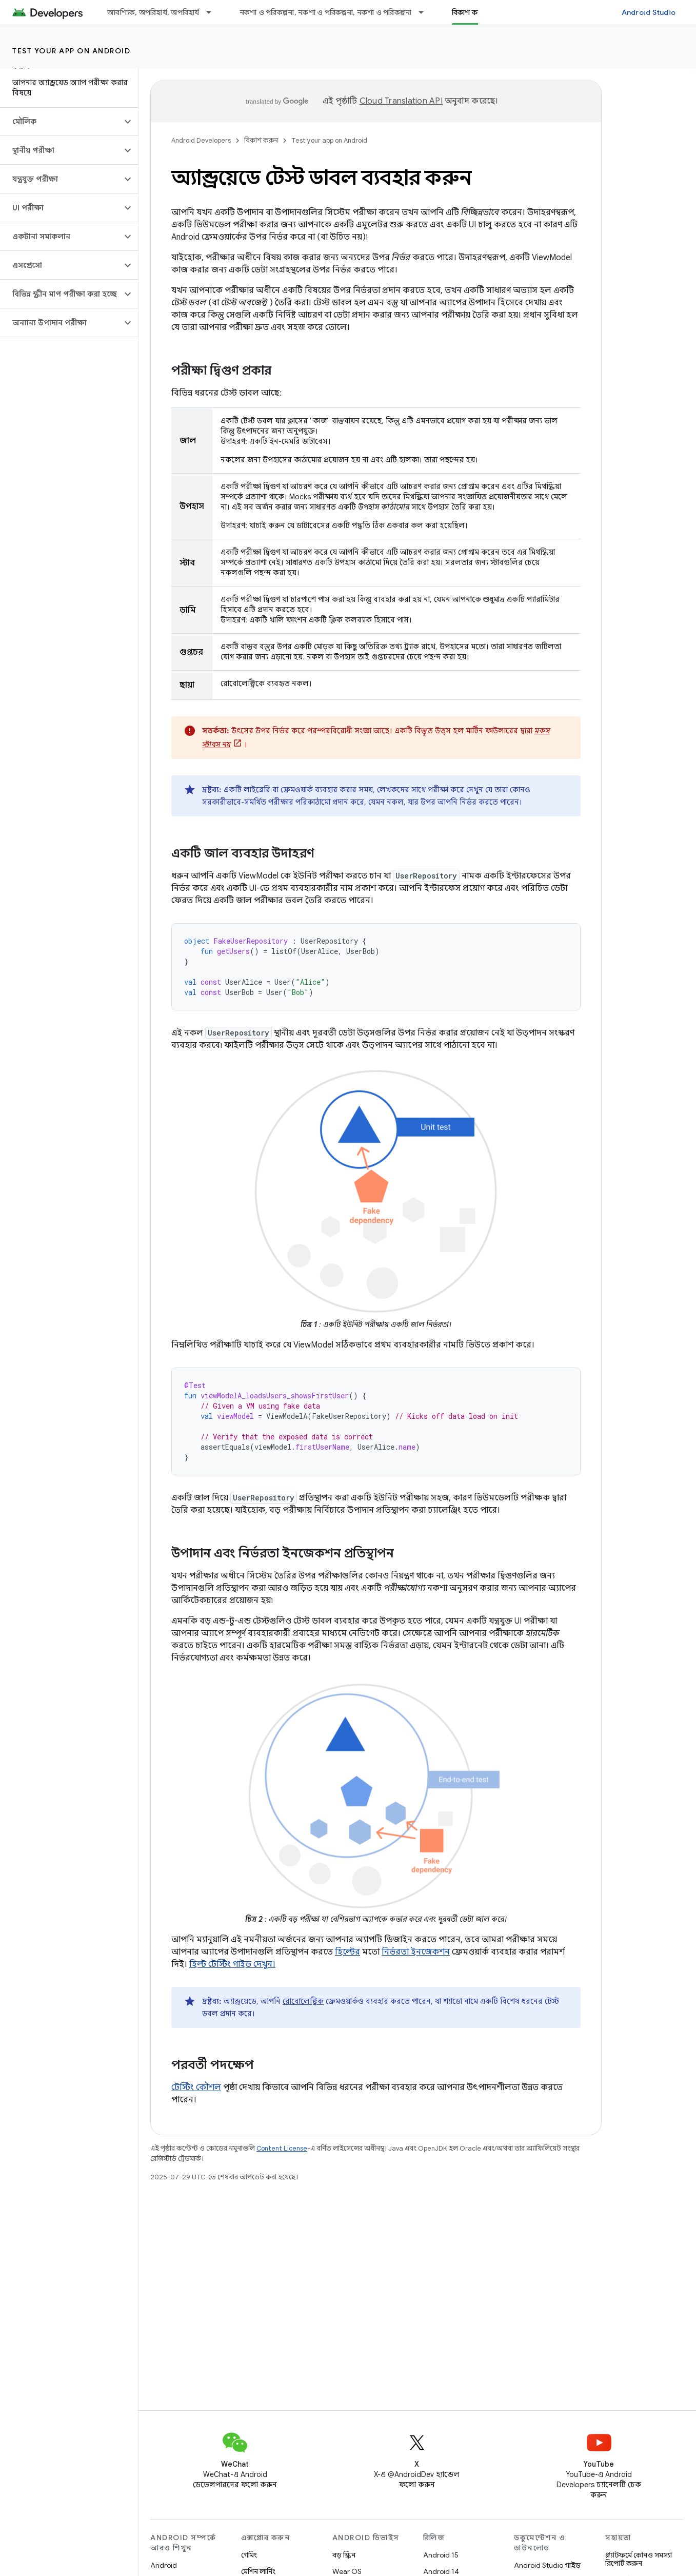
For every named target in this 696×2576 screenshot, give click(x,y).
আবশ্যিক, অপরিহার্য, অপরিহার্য (153, 12)
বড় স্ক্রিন (343, 2555)
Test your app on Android (71, 50)
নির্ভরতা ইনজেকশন (416, 1952)
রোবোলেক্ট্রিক (303, 2001)
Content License (281, 2148)
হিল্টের (347, 1952)
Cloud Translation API (401, 101)
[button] (61, 121)
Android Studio (649, 12)
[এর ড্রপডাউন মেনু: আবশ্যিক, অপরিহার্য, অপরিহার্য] (213, 12)
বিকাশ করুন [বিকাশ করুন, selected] (470, 12)
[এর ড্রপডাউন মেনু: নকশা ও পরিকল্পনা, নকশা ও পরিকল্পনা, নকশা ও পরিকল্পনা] (426, 12)
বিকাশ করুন (261, 140)
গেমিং (249, 2555)
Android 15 (441, 2555)
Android (163, 2565)
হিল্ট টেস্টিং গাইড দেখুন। (232, 1964)
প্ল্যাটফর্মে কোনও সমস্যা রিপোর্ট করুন (638, 2559)
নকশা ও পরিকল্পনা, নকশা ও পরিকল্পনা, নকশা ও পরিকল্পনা (326, 12)
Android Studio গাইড (547, 2565)
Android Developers (201, 140)
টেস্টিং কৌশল (196, 2087)
